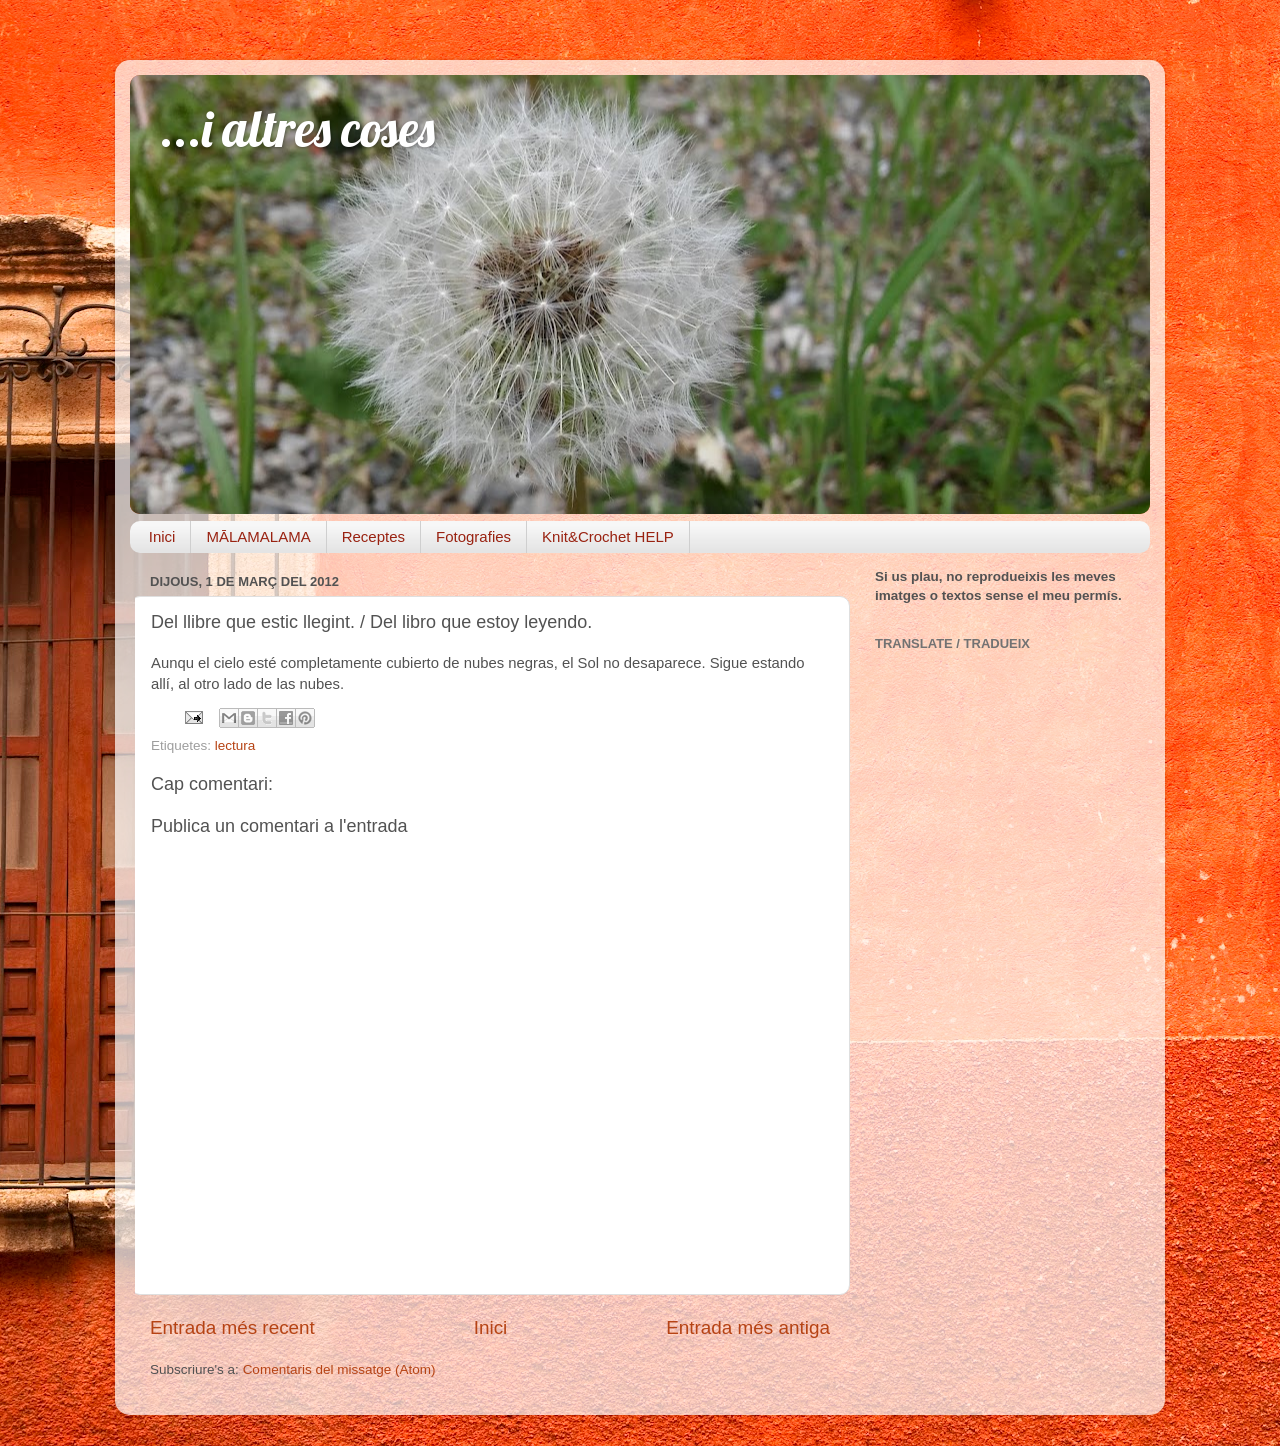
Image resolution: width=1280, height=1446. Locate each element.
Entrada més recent (232, 1327)
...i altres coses (297, 128)
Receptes (373, 536)
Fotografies (473, 536)
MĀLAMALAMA (258, 536)
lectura (235, 745)
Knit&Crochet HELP (608, 536)
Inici (162, 536)
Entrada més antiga (748, 1327)
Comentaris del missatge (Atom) (339, 1369)
